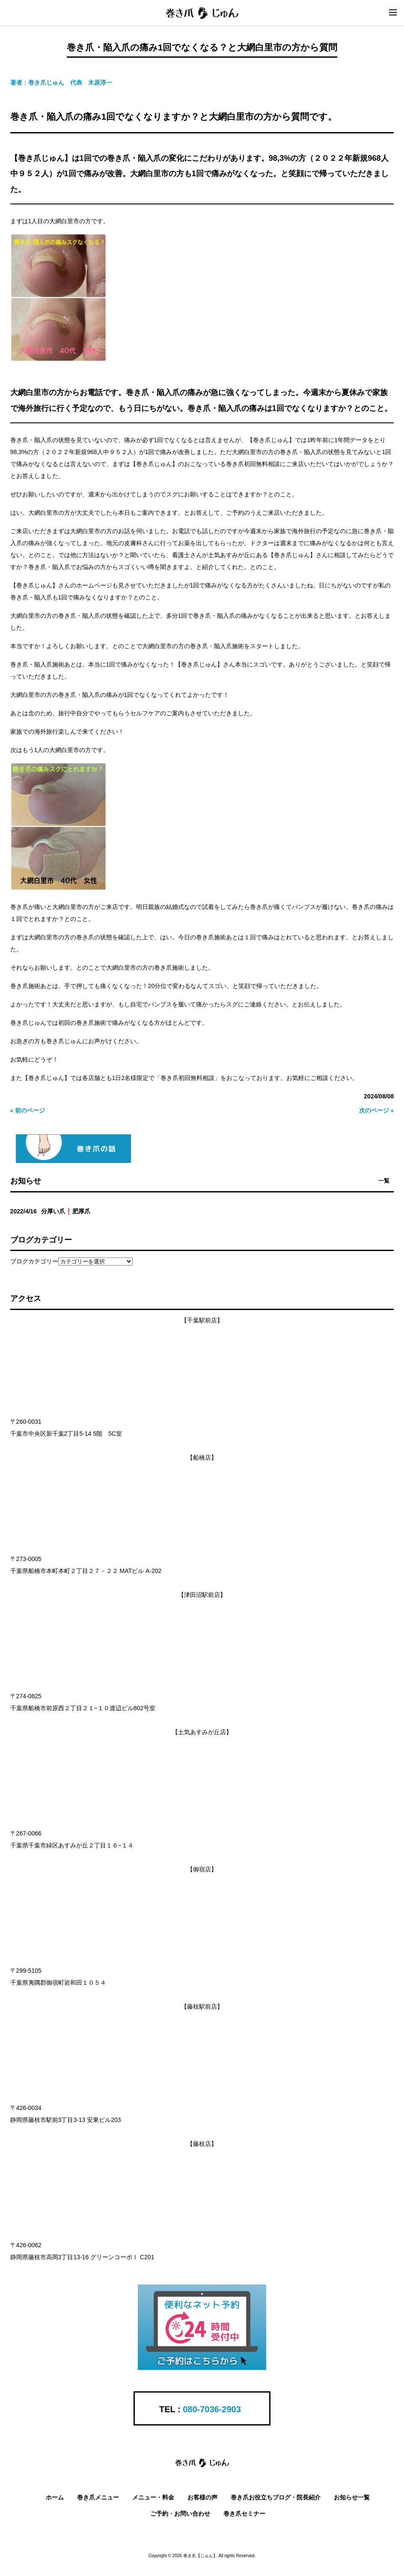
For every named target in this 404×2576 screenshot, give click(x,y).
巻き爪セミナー (244, 2513)
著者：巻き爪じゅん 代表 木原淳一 (61, 82)
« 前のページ (27, 1110)
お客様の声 (202, 2497)
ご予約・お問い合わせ (180, 2513)
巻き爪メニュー (98, 2497)
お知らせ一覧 (352, 2497)
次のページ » (376, 1110)
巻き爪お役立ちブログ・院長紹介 (276, 2497)
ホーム (55, 2497)
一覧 (383, 1180)
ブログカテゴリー (34, 1261)
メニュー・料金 (153, 2497)
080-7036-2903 (212, 2409)
